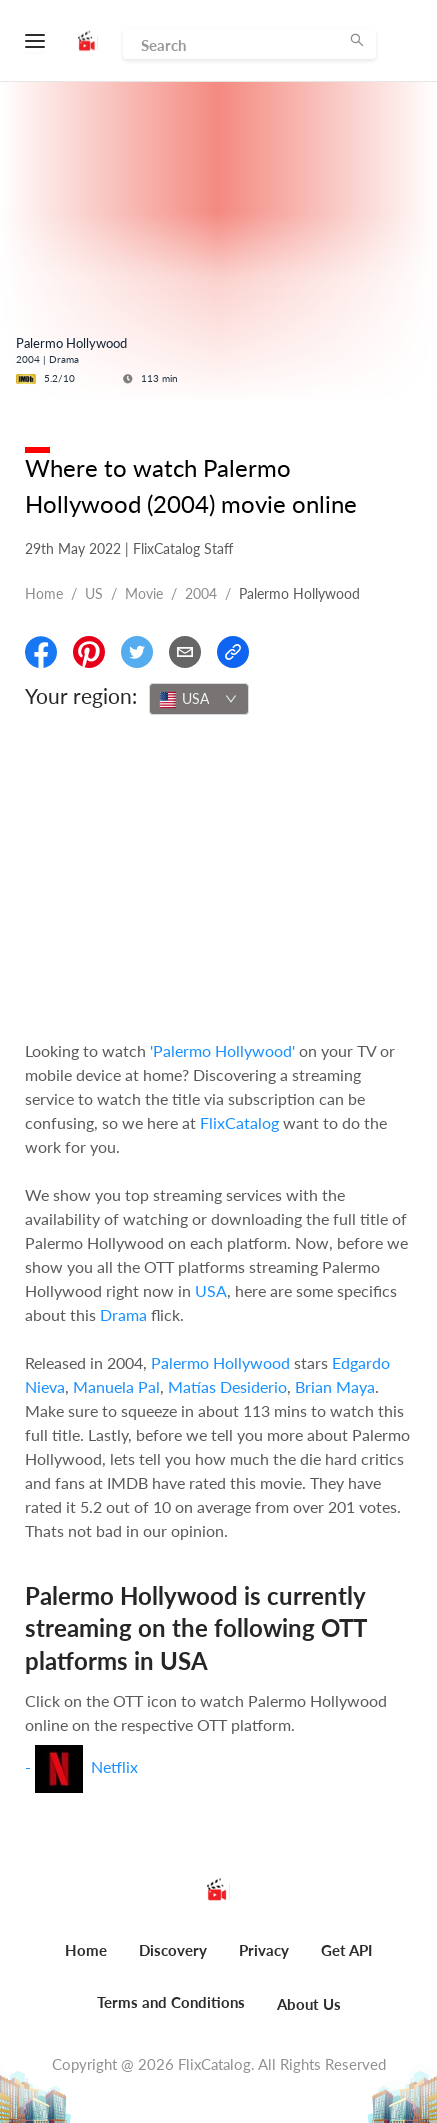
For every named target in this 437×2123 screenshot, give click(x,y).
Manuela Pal (116, 1386)
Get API (346, 1950)
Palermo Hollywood (220, 1362)
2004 (201, 593)
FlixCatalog (239, 1122)
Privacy (264, 1950)
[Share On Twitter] (137, 652)
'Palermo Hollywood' (222, 1050)
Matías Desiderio (227, 1386)
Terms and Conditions (171, 2002)
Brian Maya (335, 1386)
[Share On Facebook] (41, 652)
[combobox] (199, 699)
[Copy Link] (233, 652)
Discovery (173, 1950)
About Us (309, 2004)
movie (144, 593)
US (94, 593)
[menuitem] (86, 1961)
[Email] (185, 652)
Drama (123, 1314)
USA (211, 1290)
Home (44, 593)
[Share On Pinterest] (89, 652)
